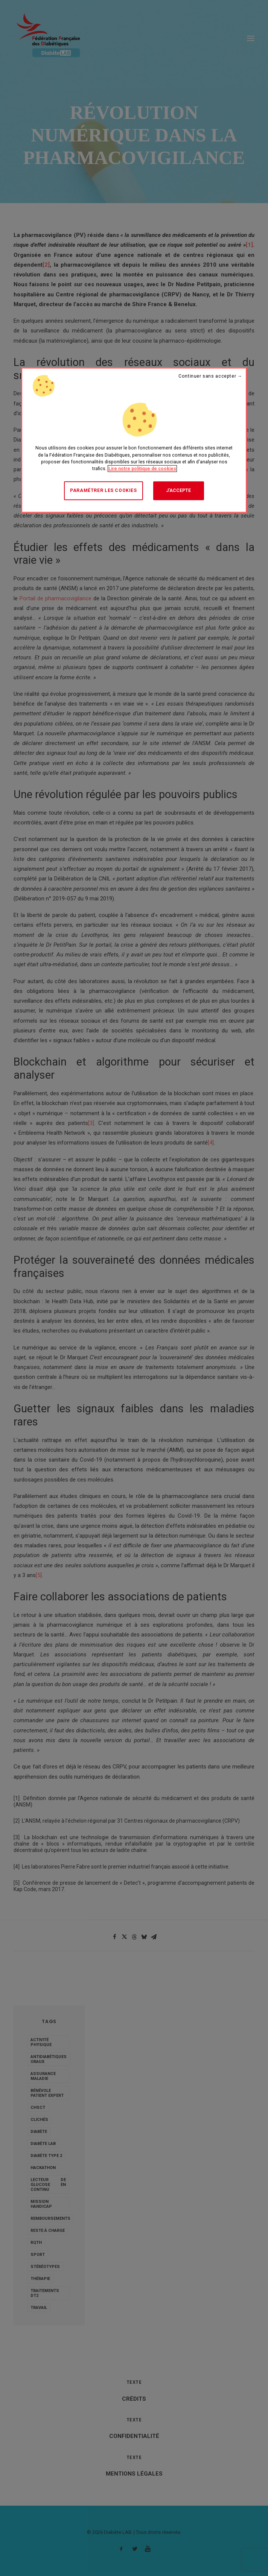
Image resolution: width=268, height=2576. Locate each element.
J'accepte (178, 490)
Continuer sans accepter (207, 376)
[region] (134, 440)
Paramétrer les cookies (103, 490)
